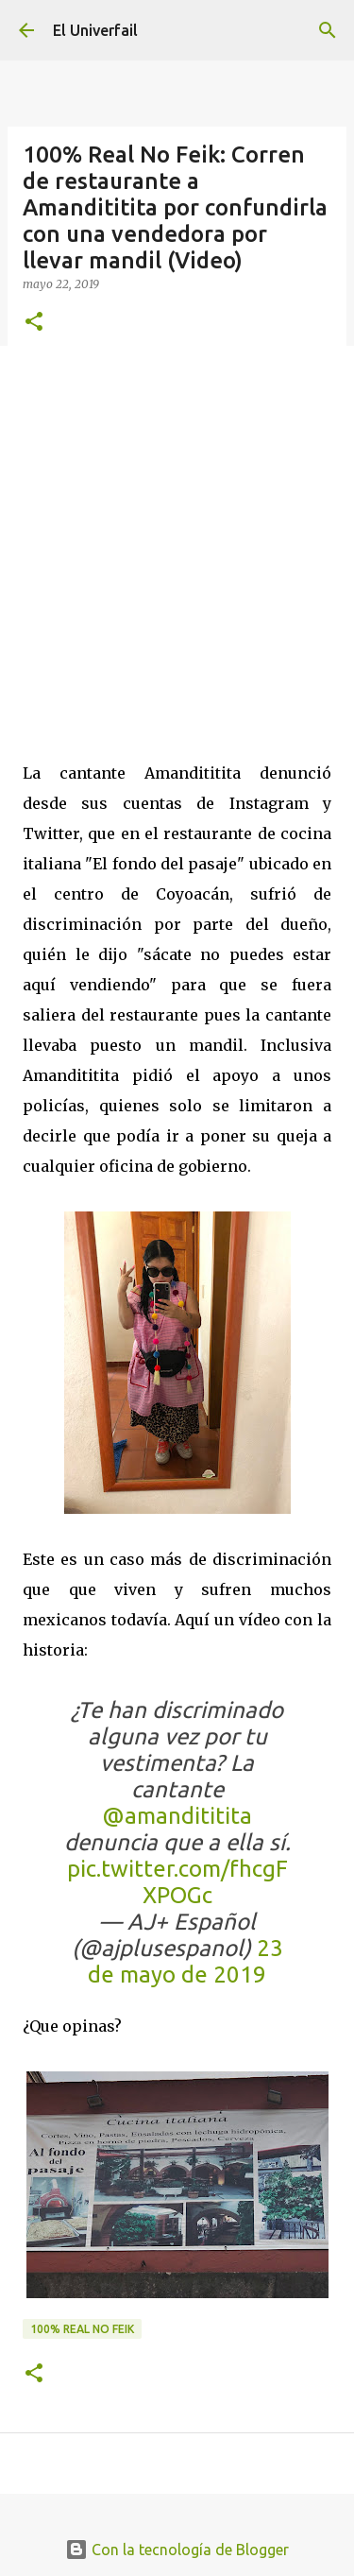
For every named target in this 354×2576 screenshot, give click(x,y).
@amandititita (177, 1816)
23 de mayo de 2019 (185, 1961)
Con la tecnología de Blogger (177, 2549)
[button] (34, 322)
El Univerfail (95, 30)
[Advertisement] (177, 543)
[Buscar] (327, 30)
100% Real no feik (82, 2329)
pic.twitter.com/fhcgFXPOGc (177, 1882)
